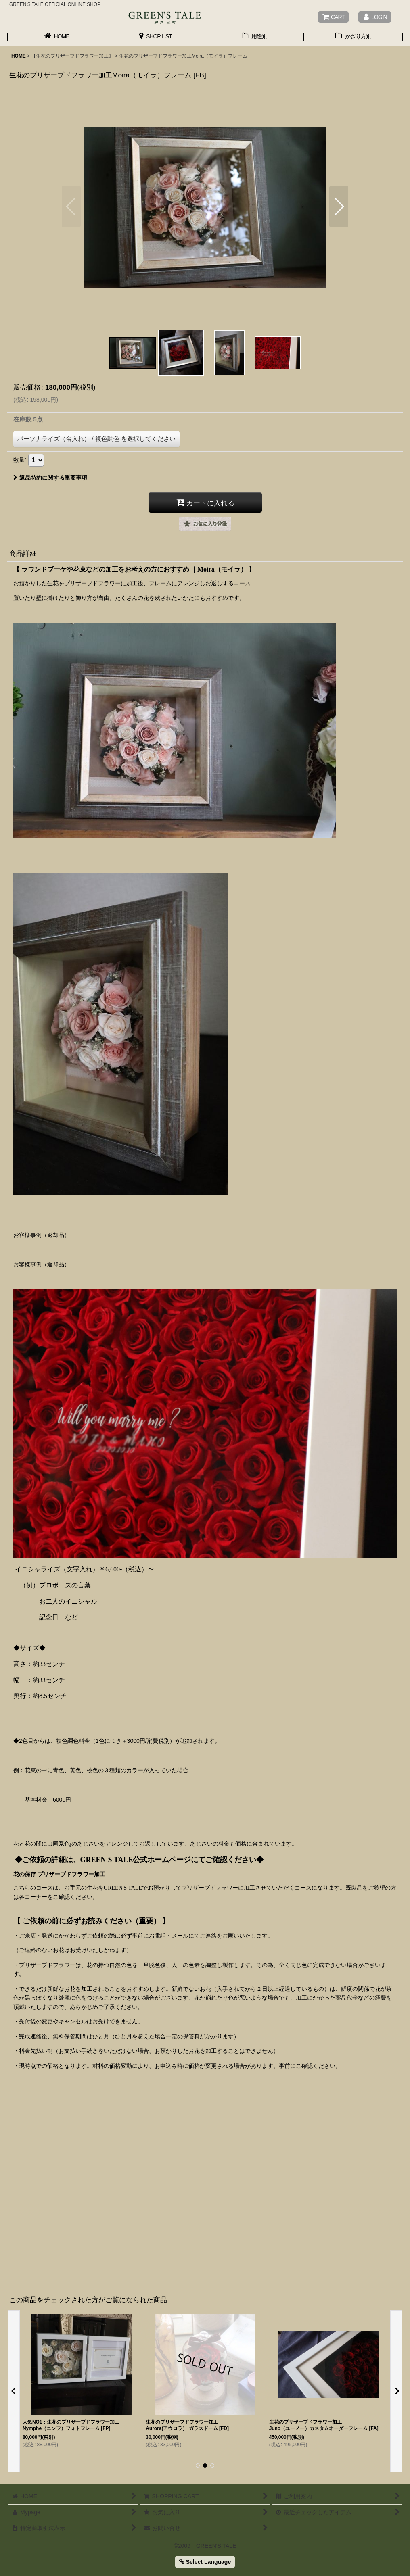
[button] (71, 206)
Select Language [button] (205, 2562)
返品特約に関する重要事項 (50, 477)
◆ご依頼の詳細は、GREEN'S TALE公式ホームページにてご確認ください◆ (139, 1860)
